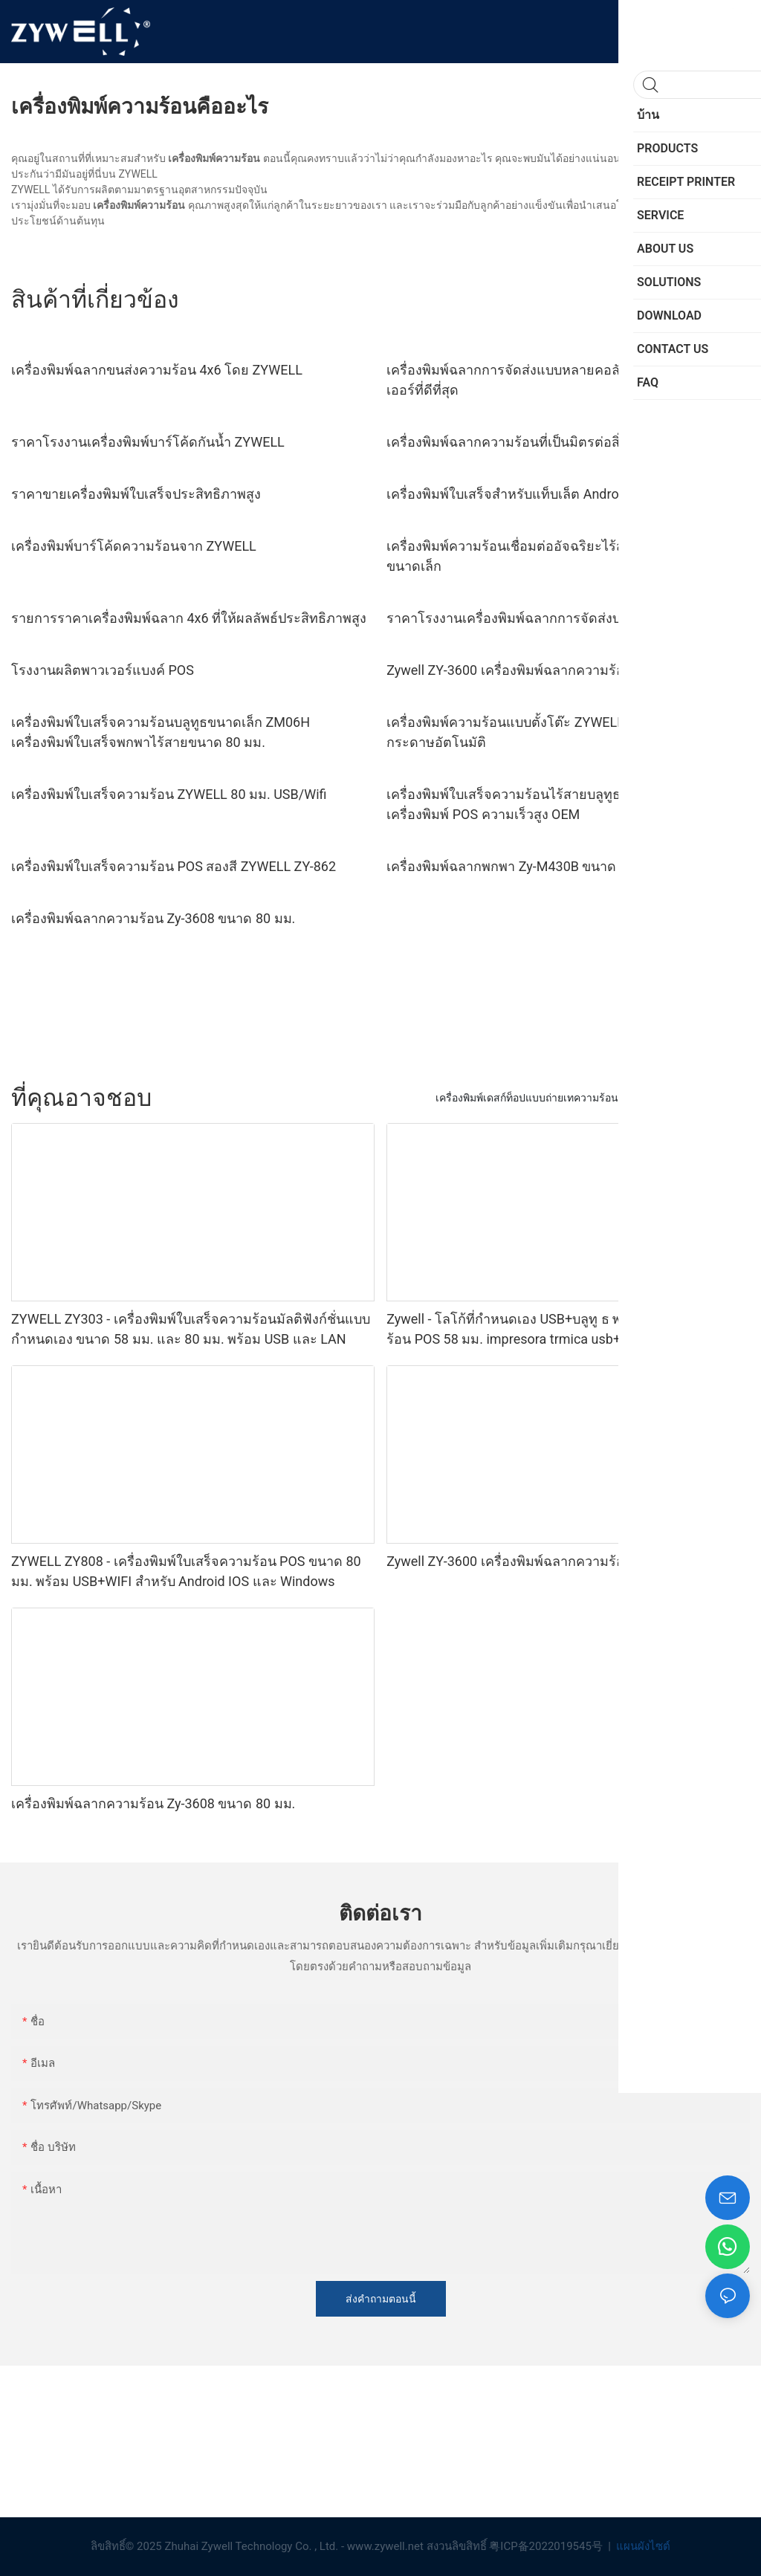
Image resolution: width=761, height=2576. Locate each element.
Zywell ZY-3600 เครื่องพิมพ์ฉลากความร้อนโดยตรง (533, 670)
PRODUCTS (660, 1098)
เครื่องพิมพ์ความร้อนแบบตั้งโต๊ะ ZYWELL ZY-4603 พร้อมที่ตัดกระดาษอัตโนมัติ (563, 732)
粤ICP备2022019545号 (547, 2546)
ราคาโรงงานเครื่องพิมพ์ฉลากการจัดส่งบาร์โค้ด (523, 618)
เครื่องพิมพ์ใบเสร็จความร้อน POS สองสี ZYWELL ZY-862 (173, 866)
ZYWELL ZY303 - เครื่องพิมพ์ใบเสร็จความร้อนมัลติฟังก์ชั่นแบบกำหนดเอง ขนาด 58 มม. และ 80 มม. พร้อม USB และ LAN (190, 1329)
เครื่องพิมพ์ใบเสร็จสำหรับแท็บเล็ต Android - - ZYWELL (541, 494)
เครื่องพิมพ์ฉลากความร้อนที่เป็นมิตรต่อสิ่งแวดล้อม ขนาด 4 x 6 (566, 442)
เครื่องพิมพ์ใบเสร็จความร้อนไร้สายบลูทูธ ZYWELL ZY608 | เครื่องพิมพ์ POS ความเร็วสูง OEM (554, 804)
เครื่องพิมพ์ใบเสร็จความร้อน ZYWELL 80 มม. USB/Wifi (169, 794)
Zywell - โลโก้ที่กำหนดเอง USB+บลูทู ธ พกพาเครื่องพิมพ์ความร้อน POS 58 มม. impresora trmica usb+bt (563, 1329)
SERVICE (722, 1098)
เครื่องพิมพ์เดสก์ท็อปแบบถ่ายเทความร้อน (526, 1098)
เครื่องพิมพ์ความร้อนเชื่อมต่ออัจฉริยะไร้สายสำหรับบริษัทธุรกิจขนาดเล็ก (565, 556)
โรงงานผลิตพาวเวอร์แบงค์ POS (102, 670)
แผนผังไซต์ (642, 2546)
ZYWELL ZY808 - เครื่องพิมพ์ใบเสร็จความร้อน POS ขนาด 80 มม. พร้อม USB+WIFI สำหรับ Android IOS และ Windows (186, 1571)
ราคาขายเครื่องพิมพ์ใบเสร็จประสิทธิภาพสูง (136, 494)
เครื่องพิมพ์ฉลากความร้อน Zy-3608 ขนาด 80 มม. (153, 918)
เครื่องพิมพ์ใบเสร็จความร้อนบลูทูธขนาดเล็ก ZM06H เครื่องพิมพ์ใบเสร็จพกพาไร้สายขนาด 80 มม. (160, 732)
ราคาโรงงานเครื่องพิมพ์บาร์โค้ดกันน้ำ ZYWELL (148, 442)
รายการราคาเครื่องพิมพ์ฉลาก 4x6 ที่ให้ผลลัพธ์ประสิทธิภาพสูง (188, 618)
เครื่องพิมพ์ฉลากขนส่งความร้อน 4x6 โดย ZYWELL (156, 370)
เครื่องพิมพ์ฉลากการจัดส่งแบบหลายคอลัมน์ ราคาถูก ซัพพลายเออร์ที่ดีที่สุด (564, 380)
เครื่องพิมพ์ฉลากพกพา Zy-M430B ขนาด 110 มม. (526, 866)
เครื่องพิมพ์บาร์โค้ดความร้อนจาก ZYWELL (133, 546)
